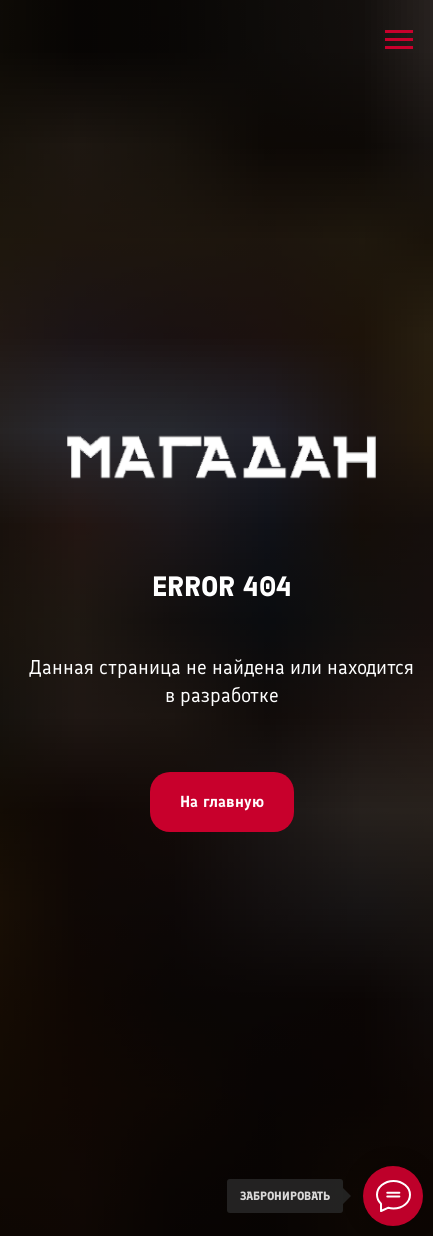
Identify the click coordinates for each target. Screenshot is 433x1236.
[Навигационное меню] (399, 40)
